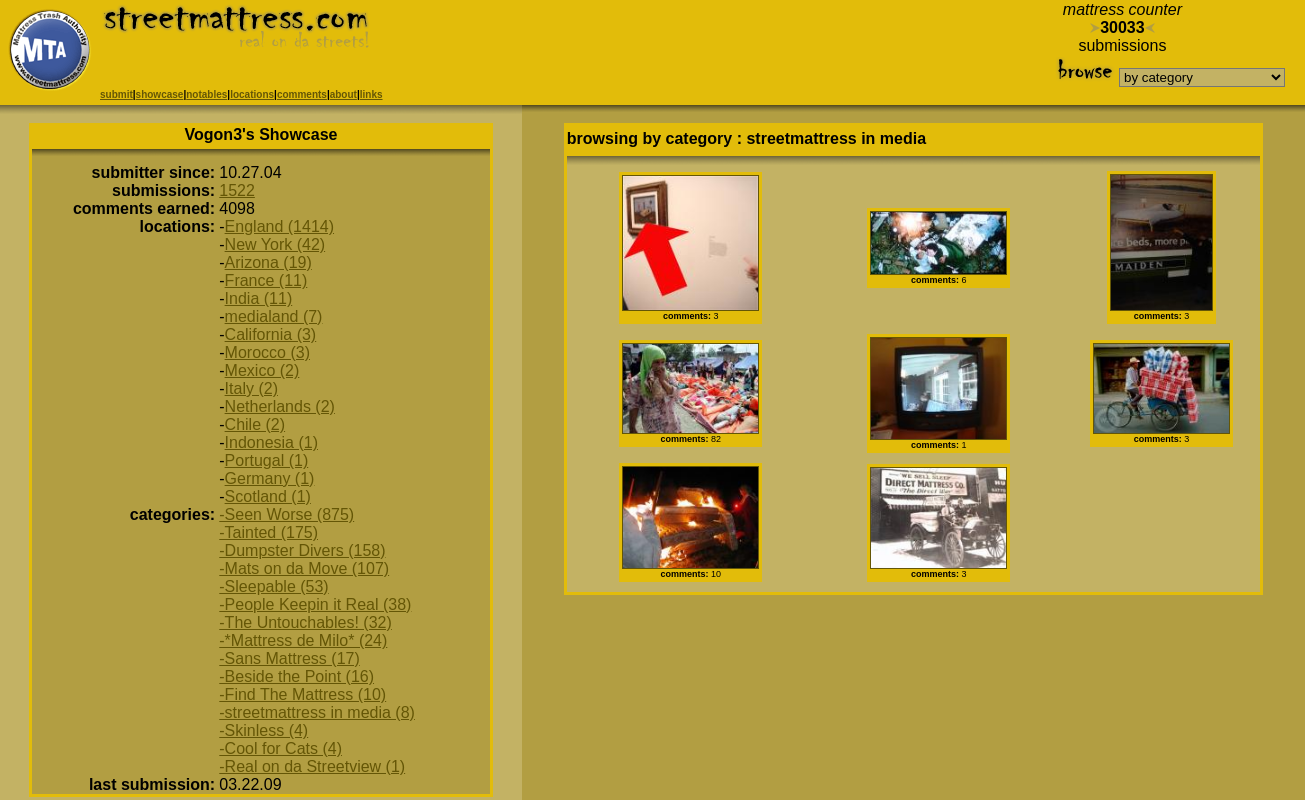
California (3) (271, 334)
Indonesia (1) (271, 442)
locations (252, 94)
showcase (160, 94)
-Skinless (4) (263, 730)
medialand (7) (274, 316)
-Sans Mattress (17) (289, 658)
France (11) (266, 280)
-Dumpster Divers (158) (302, 550)
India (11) (259, 298)
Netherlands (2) (280, 406)
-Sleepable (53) (273, 586)
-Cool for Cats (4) (280, 748)
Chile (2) (255, 424)
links (371, 94)
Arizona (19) (268, 262)
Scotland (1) (268, 496)
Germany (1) (270, 478)
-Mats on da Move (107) (304, 568)
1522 (237, 190)
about (343, 94)
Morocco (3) (267, 352)
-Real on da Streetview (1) (312, 766)
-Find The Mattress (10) (302, 694)
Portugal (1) (267, 460)
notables (206, 94)
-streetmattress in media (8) (317, 712)
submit (116, 94)
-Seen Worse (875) (286, 514)
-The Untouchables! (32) (305, 622)
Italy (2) (251, 388)
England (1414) (279, 226)
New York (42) (275, 244)
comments (302, 94)
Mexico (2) (262, 370)
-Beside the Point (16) (296, 676)
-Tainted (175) (268, 532)
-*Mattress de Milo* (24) (303, 640)
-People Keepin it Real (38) (315, 604)
